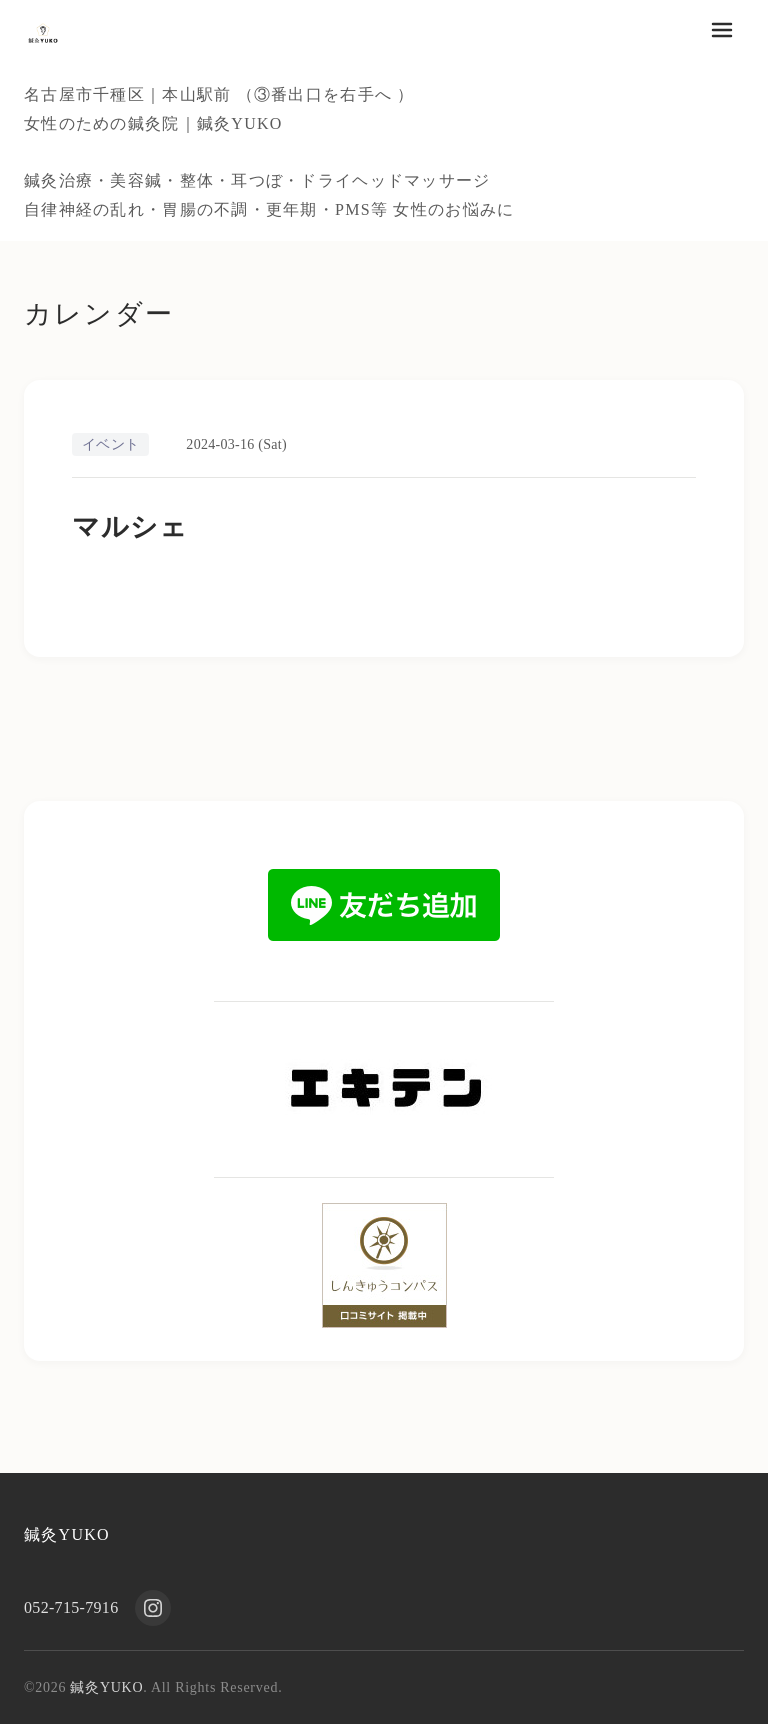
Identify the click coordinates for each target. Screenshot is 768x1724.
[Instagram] (153, 1608)
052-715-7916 (71, 1607)
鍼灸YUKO (67, 1534)
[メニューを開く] (722, 30)
